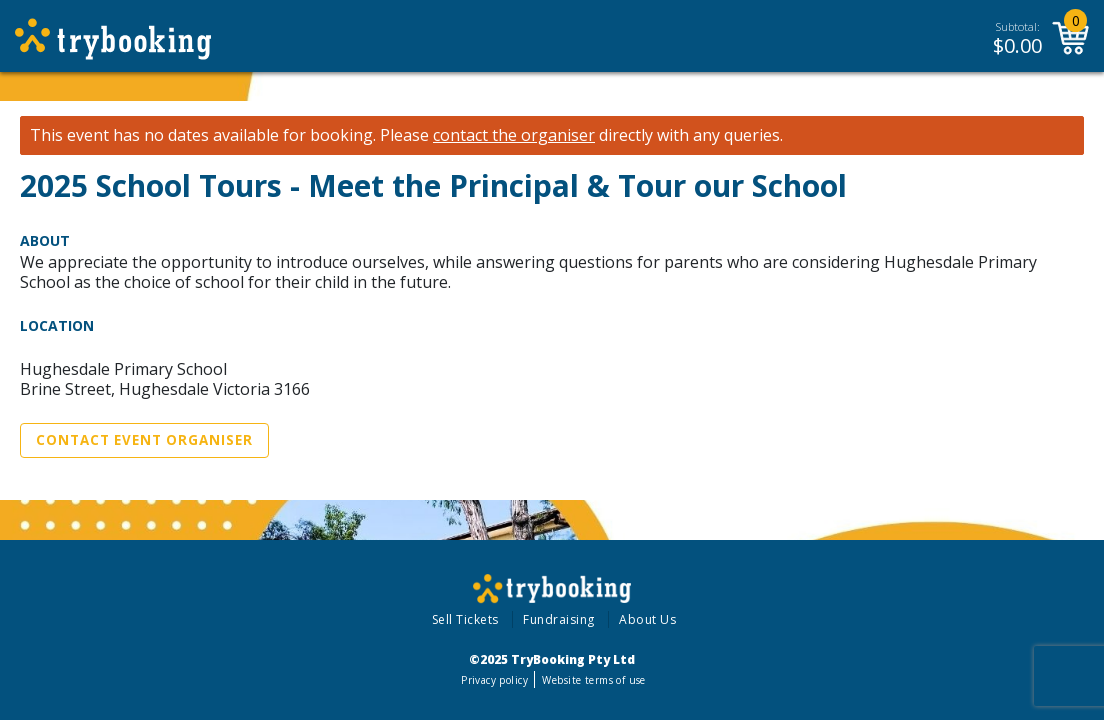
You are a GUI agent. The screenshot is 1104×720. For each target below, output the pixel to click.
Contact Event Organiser (144, 440)
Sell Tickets (465, 619)
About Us (647, 619)
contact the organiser (514, 135)
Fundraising (559, 619)
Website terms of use (593, 680)
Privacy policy (494, 680)
